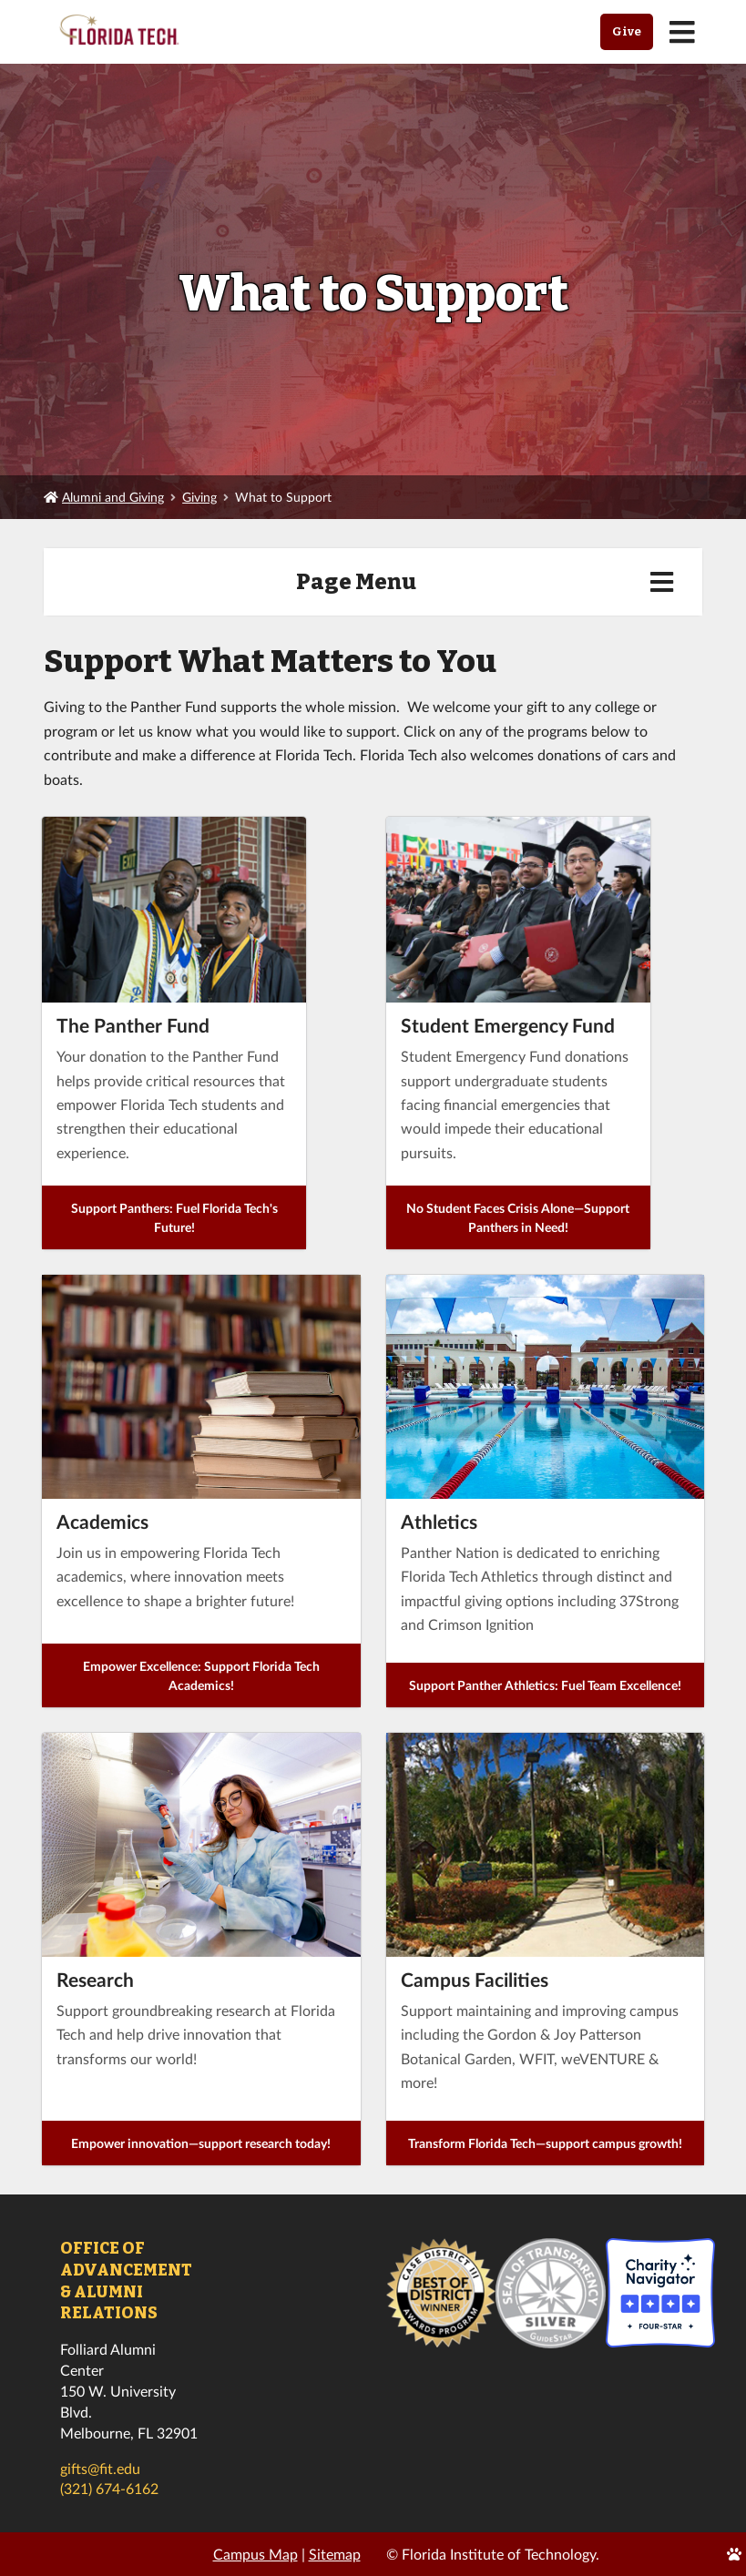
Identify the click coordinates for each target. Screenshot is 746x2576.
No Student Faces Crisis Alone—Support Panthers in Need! (517, 1217)
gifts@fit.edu (100, 2468)
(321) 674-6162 (109, 2488)
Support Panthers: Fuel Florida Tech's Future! (174, 1217)
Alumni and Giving (113, 496)
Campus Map (255, 2553)
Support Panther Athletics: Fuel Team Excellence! (545, 1685)
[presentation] (201, 1387)
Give (626, 31)
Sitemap (335, 2553)
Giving (199, 496)
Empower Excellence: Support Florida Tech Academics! (201, 1675)
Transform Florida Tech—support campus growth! (545, 2143)
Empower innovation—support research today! (201, 2143)
